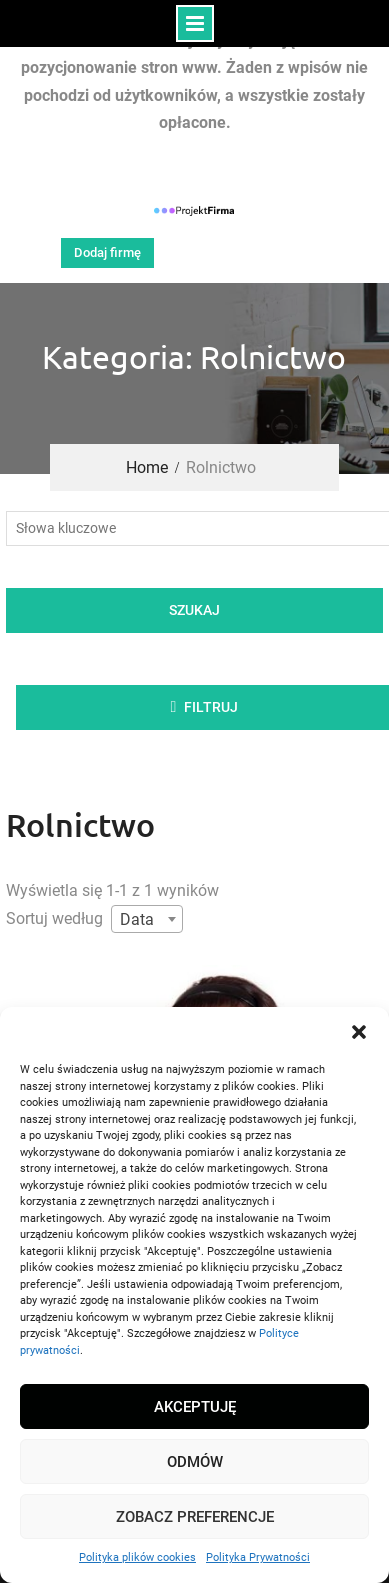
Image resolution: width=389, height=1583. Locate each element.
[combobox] (147, 919)
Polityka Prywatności (258, 1557)
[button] (359, 1032)
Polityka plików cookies (137, 1557)
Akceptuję (195, 1407)
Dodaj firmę (107, 252)
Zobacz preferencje (195, 1517)
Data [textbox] (137, 919)
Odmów (195, 1462)
